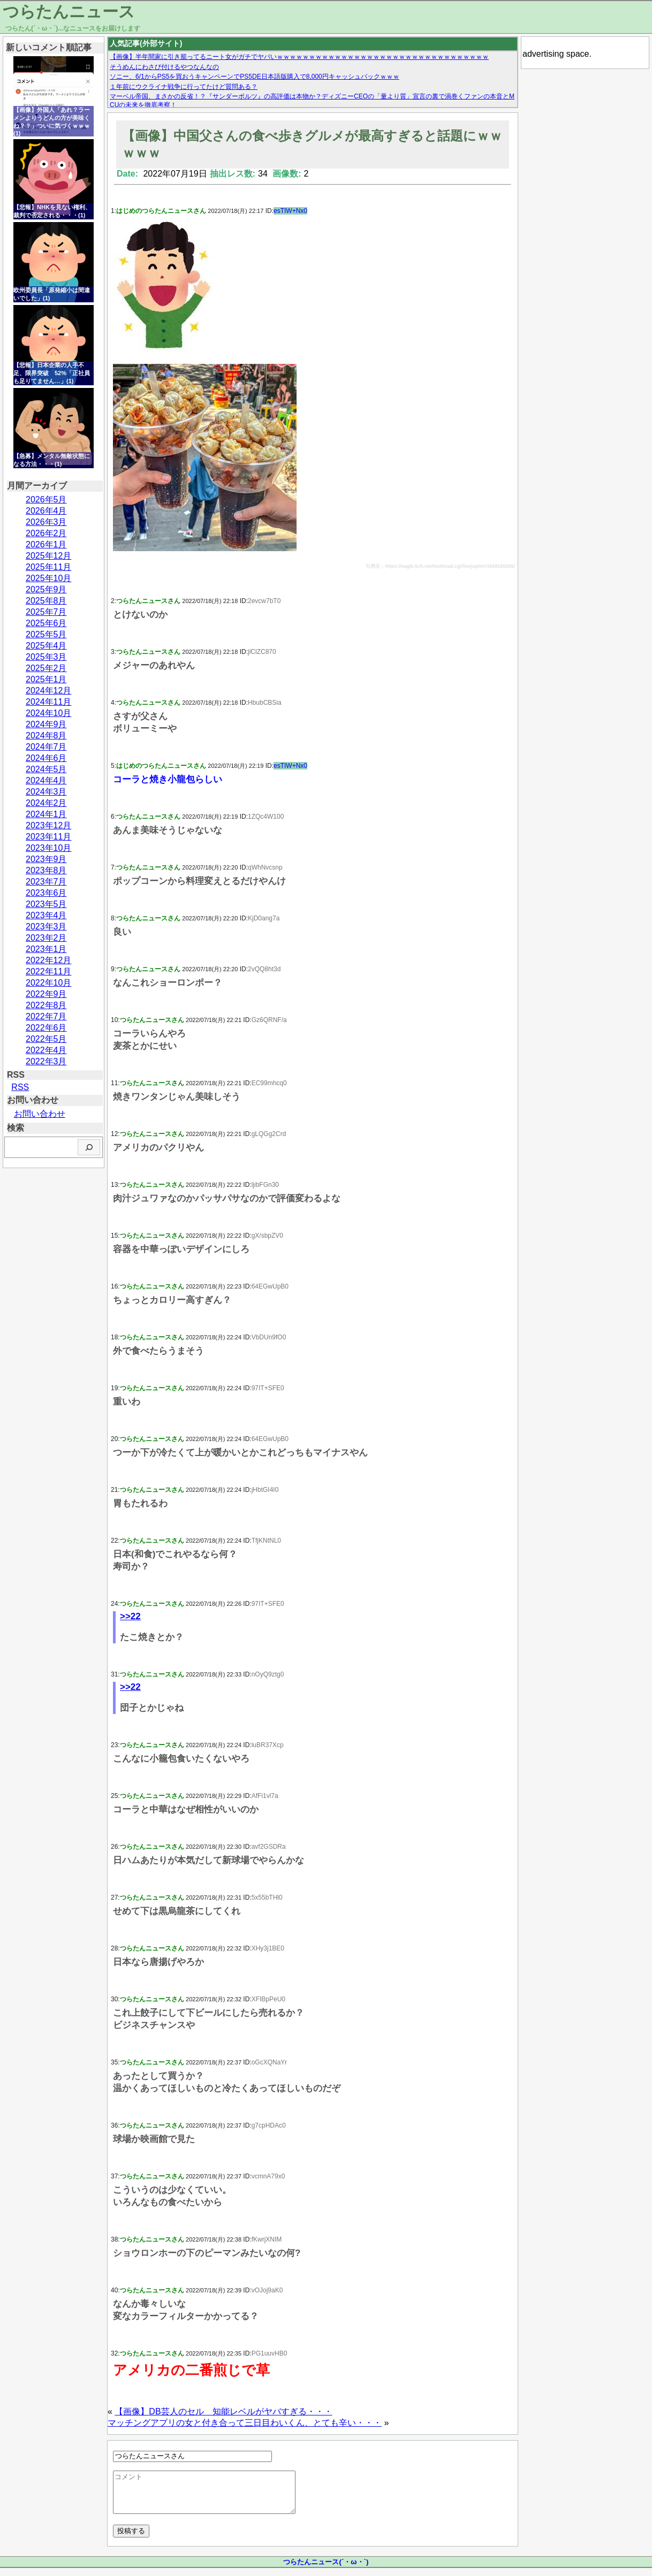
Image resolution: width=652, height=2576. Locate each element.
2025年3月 (46, 656)
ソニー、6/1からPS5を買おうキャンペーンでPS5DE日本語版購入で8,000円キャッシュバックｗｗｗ (254, 76)
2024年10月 (48, 713)
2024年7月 (46, 746)
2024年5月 (46, 769)
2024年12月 (48, 690)
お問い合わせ (39, 1113)
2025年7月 (46, 611)
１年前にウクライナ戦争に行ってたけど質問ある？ (183, 86)
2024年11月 (48, 701)
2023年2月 (46, 937)
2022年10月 (48, 982)
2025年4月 (46, 645)
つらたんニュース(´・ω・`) (325, 2570)
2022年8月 (46, 1005)
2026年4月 (46, 510)
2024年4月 (46, 780)
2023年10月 (48, 847)
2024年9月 (46, 724)
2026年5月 (46, 499)
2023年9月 (46, 859)
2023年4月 (46, 915)
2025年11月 (48, 566)
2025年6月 (46, 623)
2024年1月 (46, 814)
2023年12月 (48, 825)
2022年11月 (48, 971)
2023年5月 (46, 904)
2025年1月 (46, 679)
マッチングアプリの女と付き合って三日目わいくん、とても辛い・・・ (245, 2422)
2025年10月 (48, 578)
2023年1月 (46, 949)
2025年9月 (46, 589)
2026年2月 (46, 533)
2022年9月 (46, 994)
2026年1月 (46, 544)
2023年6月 (46, 892)
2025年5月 (46, 634)
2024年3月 (46, 791)
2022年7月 (46, 1016)
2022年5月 (46, 1038)
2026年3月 (46, 522)
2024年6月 (46, 758)
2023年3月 (46, 926)
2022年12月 (48, 960)
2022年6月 (46, 1027)
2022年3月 (46, 1061)
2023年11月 (48, 836)
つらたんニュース (69, 11)
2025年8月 (46, 600)
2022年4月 (46, 1050)
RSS (20, 1087)
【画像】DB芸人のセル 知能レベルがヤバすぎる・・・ (223, 2411)
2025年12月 (48, 555)
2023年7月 (46, 881)
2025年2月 (46, 668)
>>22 (130, 1616)
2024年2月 (46, 802)
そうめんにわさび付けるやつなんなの (164, 67)
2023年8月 (46, 870)
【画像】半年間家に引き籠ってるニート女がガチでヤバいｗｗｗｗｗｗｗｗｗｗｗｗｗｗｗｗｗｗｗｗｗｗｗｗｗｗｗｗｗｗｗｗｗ (299, 56)
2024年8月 (46, 735)
